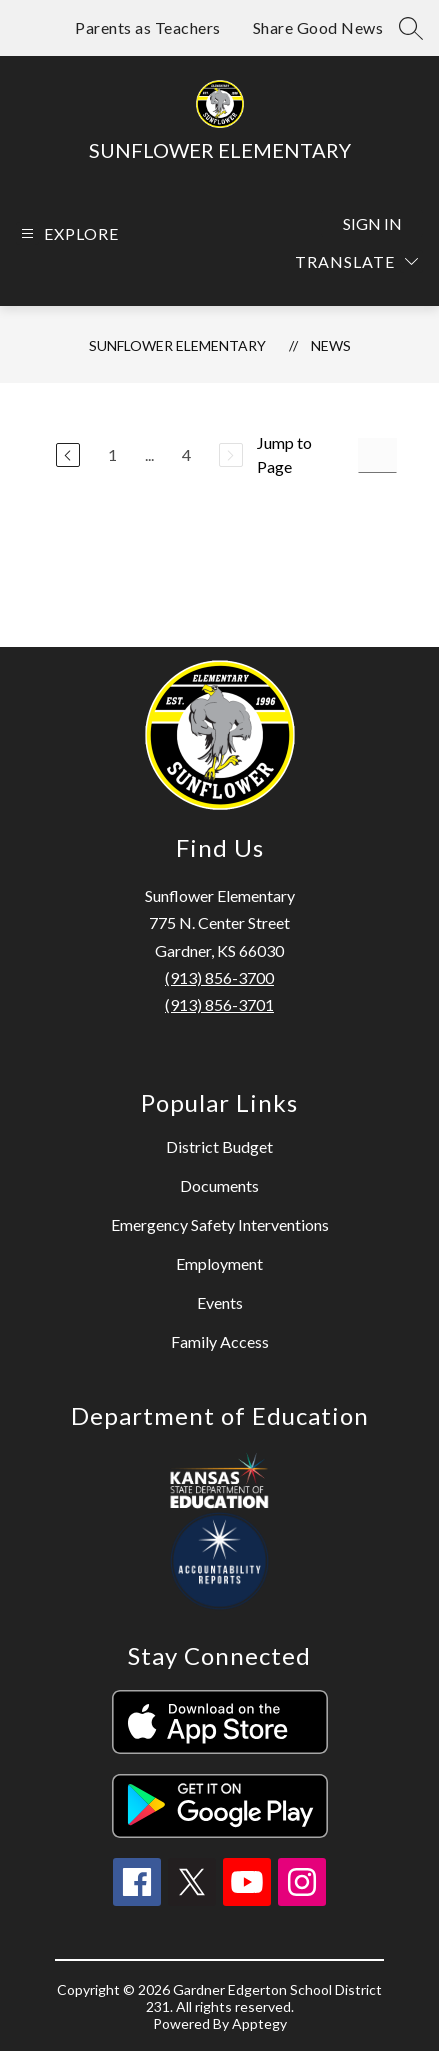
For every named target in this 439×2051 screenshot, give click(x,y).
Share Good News (318, 27)
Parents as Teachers (148, 27)
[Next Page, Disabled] (231, 455)
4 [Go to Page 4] (186, 454)
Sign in (372, 223)
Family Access (220, 1341)
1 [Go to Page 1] (112, 454)
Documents (219, 1185)
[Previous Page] (68, 455)
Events (220, 1302)
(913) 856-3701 (219, 1004)
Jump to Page (284, 454)
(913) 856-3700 (219, 977)
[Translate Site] (356, 261)
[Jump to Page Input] (378, 455)
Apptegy (259, 2023)
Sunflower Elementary (177, 345)
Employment (219, 1263)
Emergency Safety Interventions (220, 1224)
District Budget (219, 1146)
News (331, 345)
